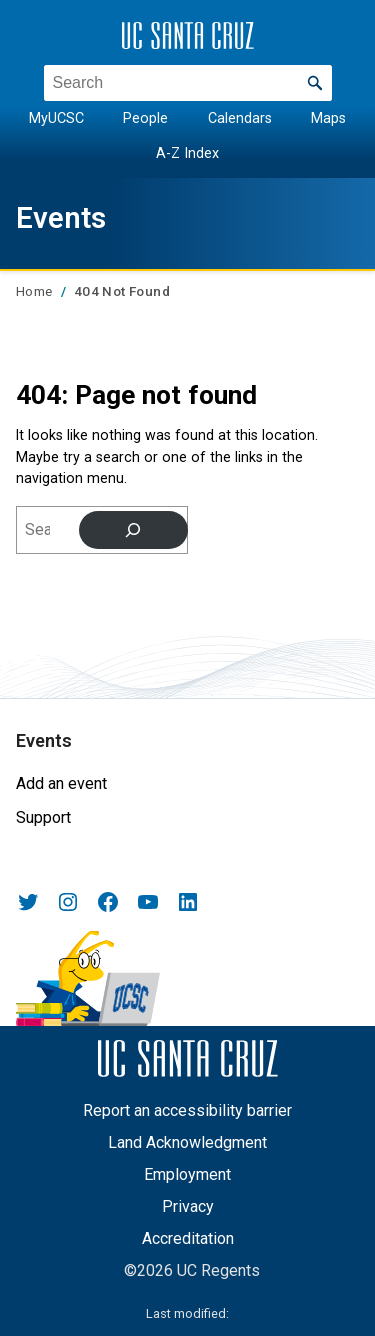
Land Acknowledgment (187, 1142)
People (145, 118)
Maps (328, 118)
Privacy (188, 1206)
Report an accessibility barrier (187, 1110)
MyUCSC (56, 118)
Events (61, 218)
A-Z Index (187, 152)
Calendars (240, 118)
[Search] (133, 530)
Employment (187, 1174)
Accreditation (188, 1238)
